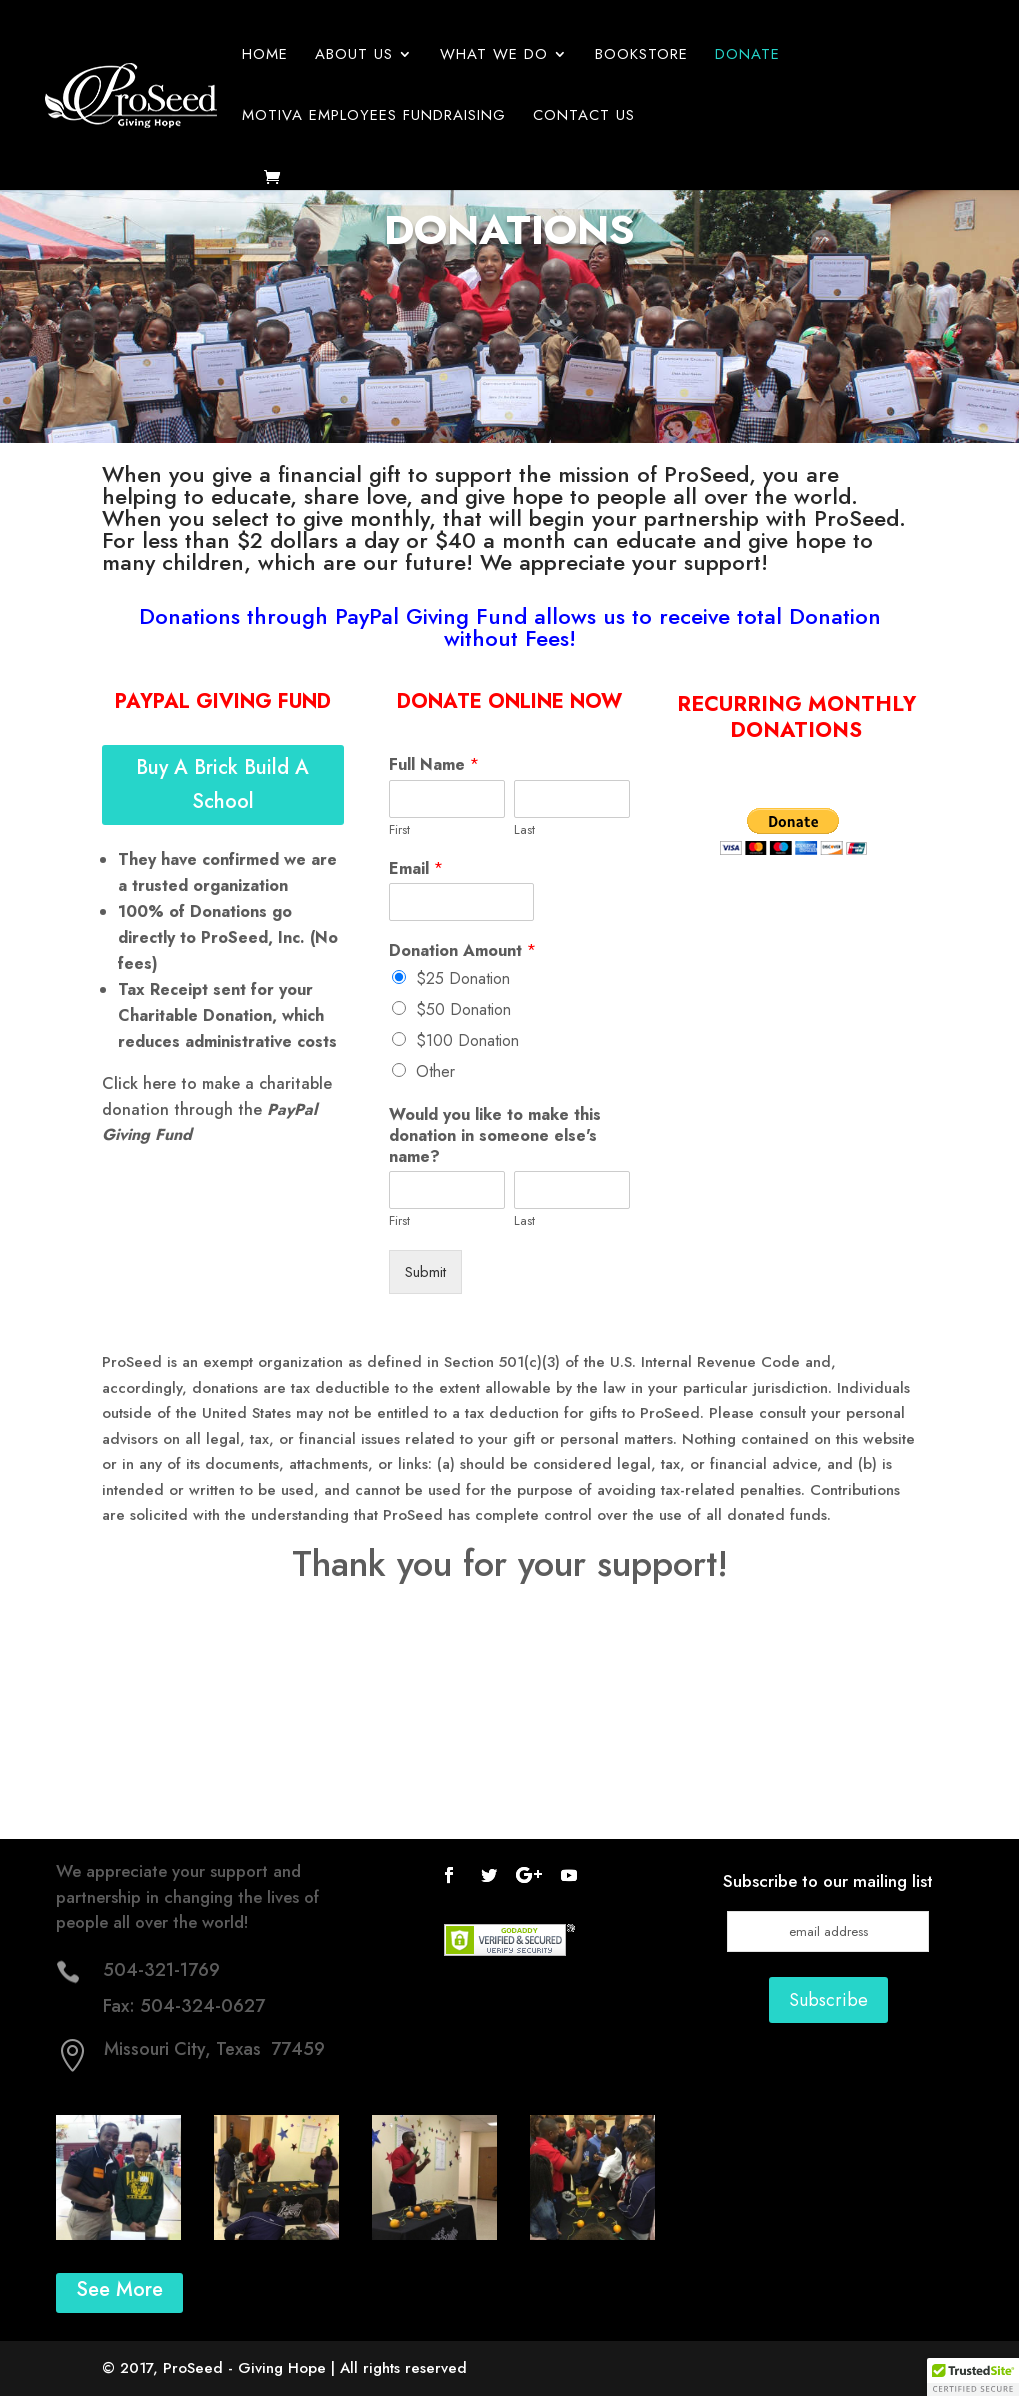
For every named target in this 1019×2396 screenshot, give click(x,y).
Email (416, 869)
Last (524, 830)
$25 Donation (463, 978)
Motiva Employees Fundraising (374, 117)
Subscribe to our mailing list (828, 1881)
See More (119, 2289)
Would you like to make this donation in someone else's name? (495, 1136)
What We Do (494, 56)
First (399, 830)
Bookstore (641, 56)
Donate (747, 56)
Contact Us (584, 117)
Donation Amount (462, 951)
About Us (354, 56)
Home (265, 56)
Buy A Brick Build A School (222, 784)
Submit (425, 1272)
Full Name (434, 765)
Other (435, 1071)
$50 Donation (463, 1009)
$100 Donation (467, 1040)
